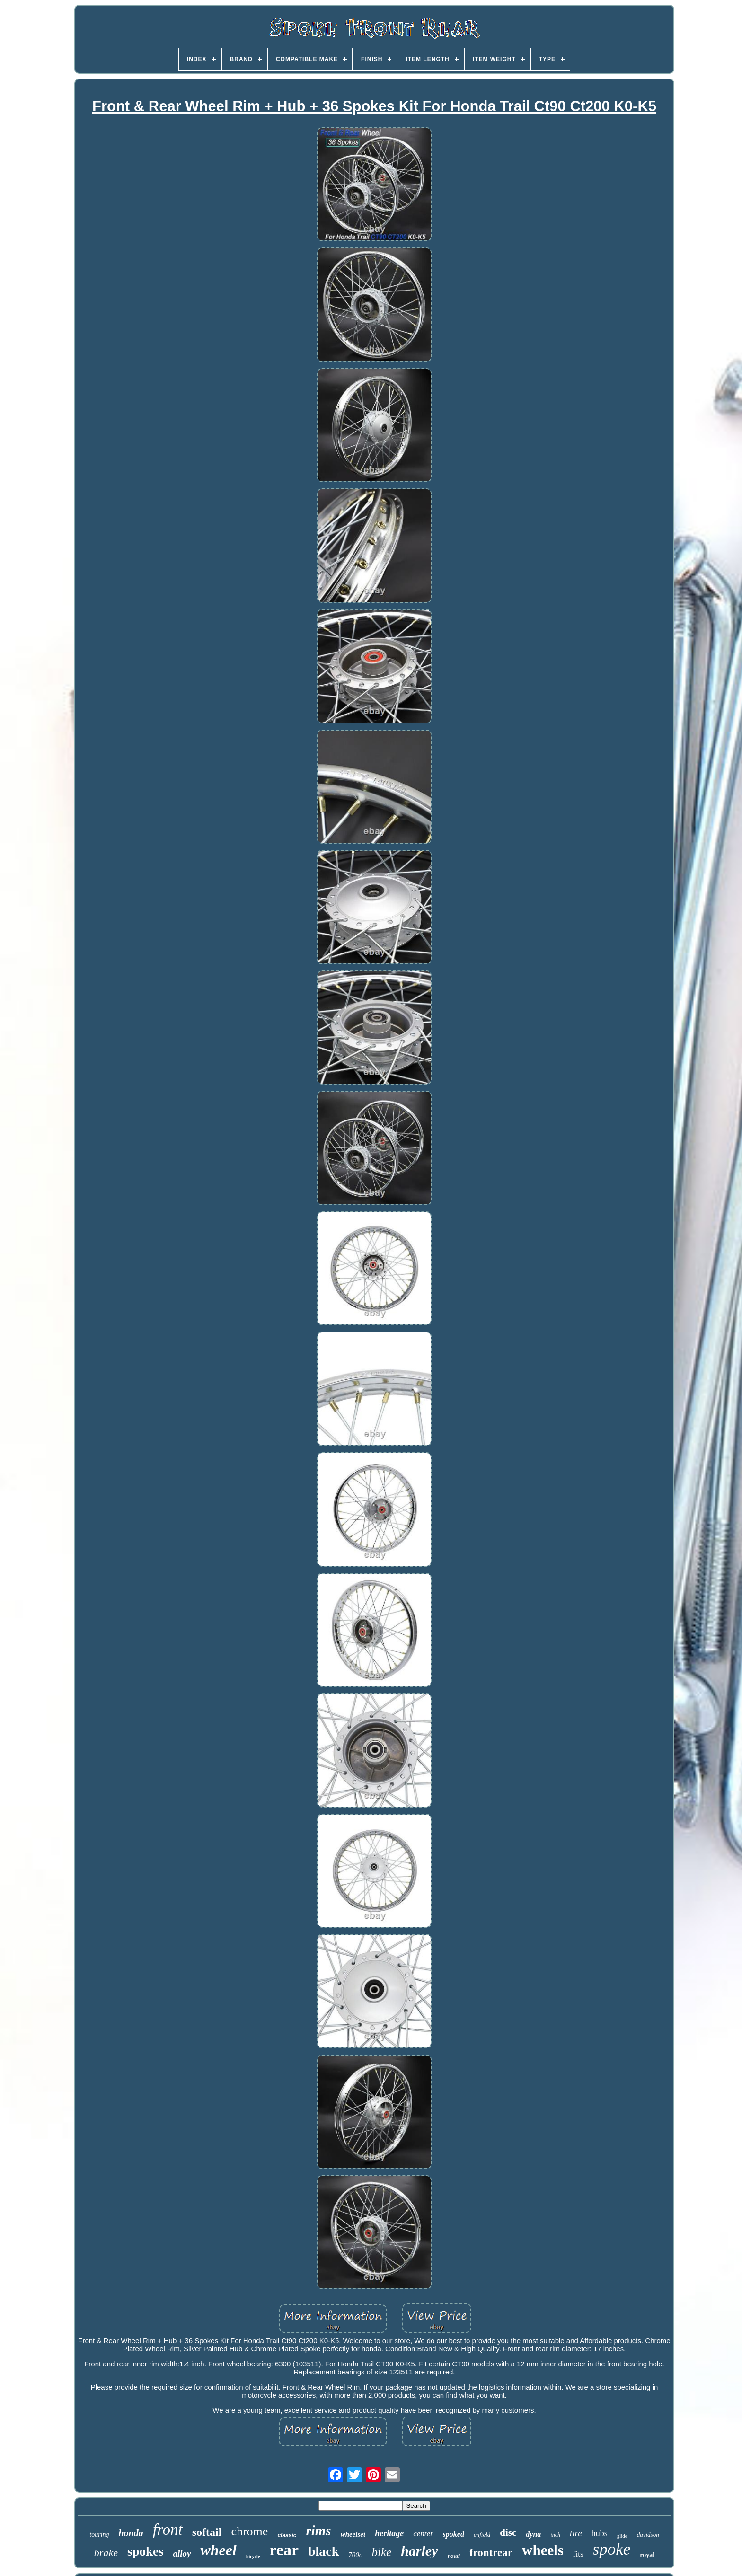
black (323, 2551)
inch (555, 2535)
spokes (145, 2551)
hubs (600, 2533)
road (454, 2556)
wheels (543, 2550)
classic (286, 2535)
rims (318, 2530)
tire (576, 2533)
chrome (249, 2531)
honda (131, 2533)
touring (99, 2534)
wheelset (353, 2534)
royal (647, 2554)
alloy (182, 2553)
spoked (453, 2534)
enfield (482, 2534)
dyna (533, 2534)
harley (419, 2550)
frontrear (490, 2552)
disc (508, 2532)
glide (622, 2536)
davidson (648, 2534)
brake (106, 2552)
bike (382, 2552)
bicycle (253, 2556)
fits (578, 2554)
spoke (612, 2549)
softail (207, 2532)
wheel (218, 2549)
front (168, 2529)
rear (284, 2549)
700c (355, 2554)
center (423, 2533)
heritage (389, 2533)
